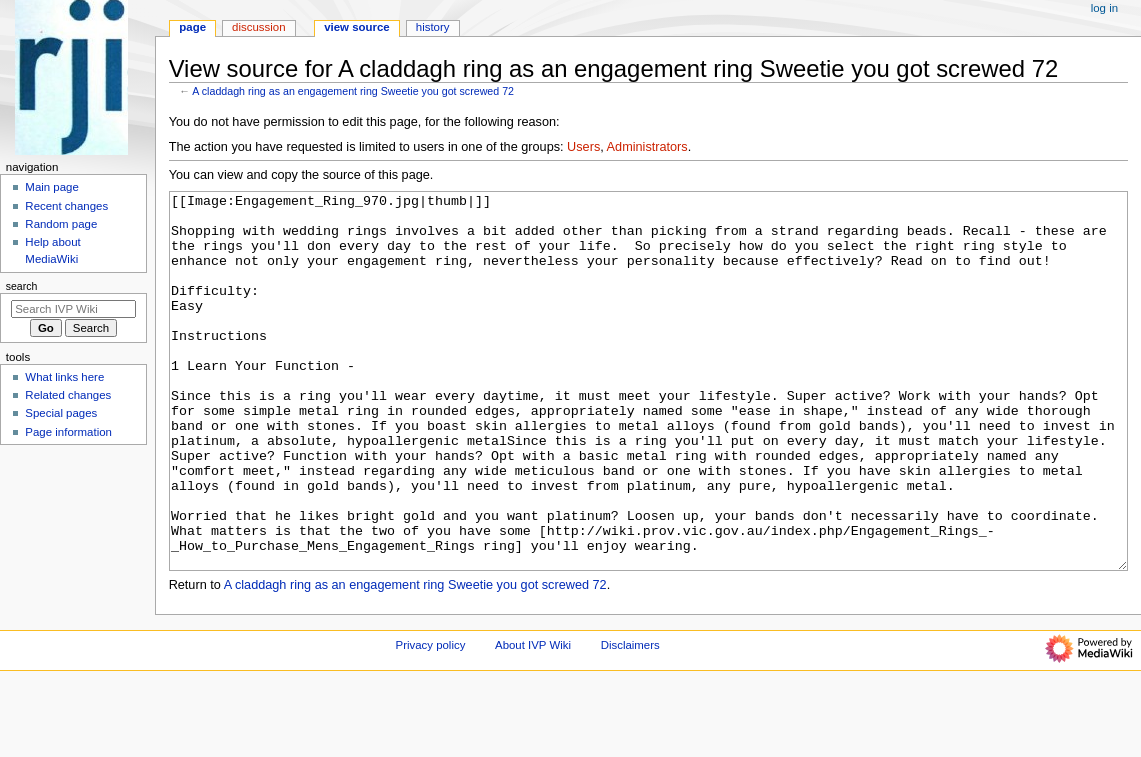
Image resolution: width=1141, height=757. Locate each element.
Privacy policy (431, 720)
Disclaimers (630, 720)
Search (22, 286)
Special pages (61, 413)
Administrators (647, 147)
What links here (64, 377)
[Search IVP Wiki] (73, 309)
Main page (52, 187)
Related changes (68, 395)
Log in (1104, 8)
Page (192, 27)
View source (357, 27)
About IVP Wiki (533, 720)
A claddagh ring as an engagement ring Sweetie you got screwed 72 (353, 91)
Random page (61, 224)
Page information (68, 432)
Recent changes (66, 206)
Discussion (258, 27)
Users (583, 147)
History (433, 27)
